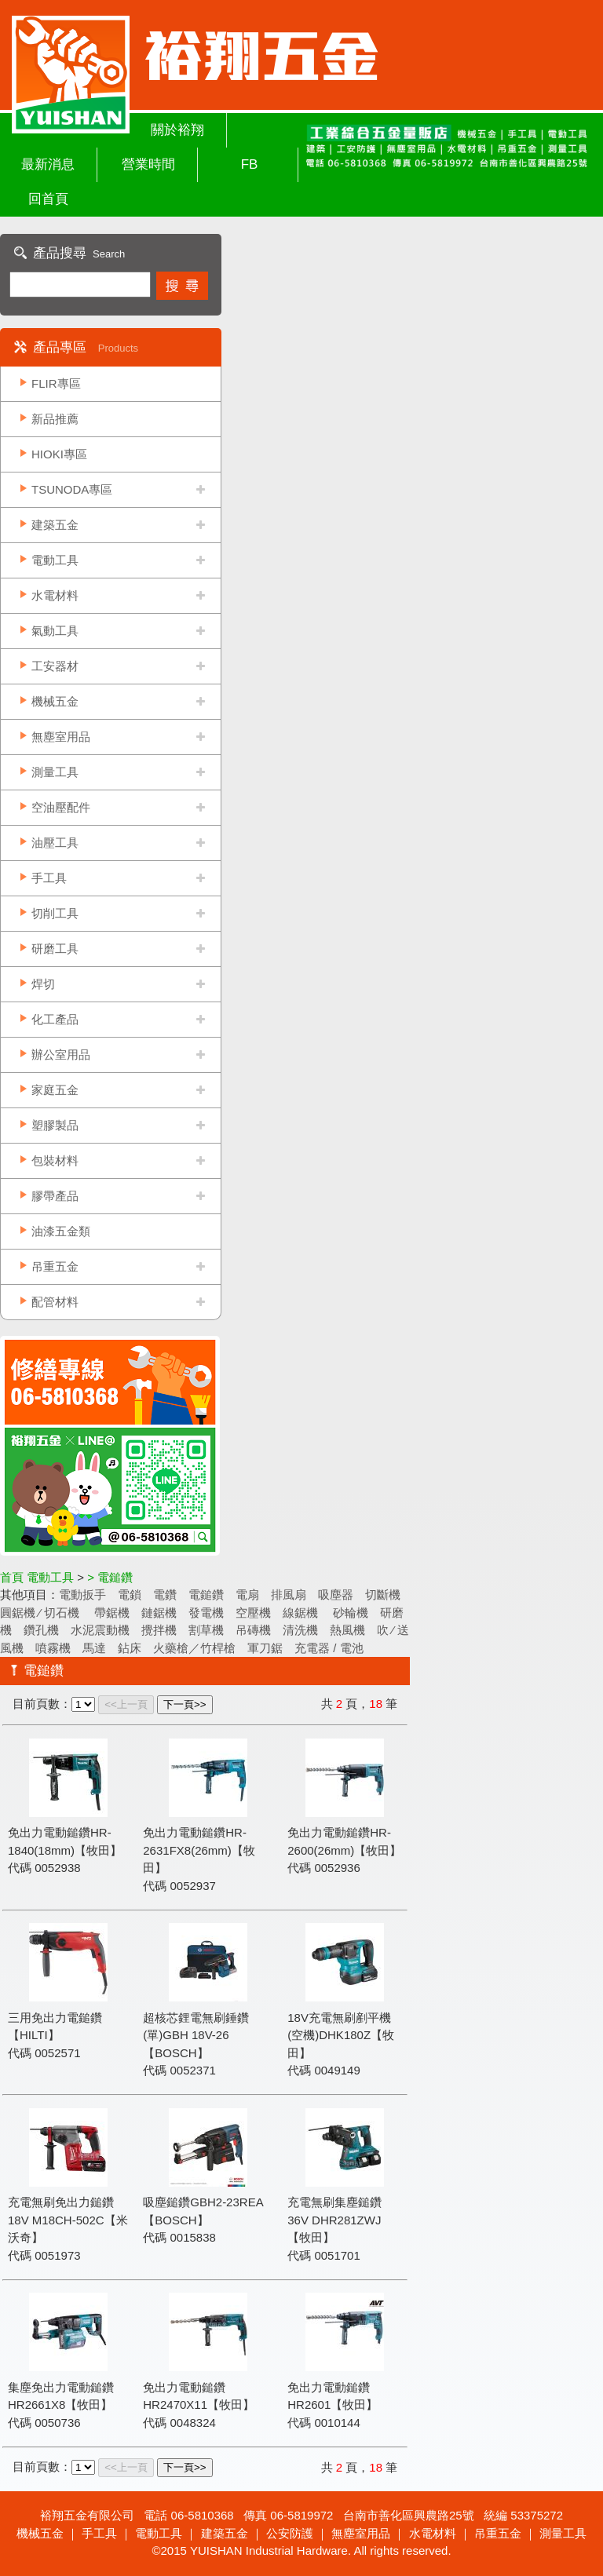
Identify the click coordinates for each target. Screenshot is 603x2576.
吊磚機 (253, 1629)
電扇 (247, 1594)
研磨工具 (55, 948)
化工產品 (55, 1019)
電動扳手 (82, 1594)
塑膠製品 (55, 1125)
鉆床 (129, 1648)
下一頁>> (184, 1704)
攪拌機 (159, 1629)
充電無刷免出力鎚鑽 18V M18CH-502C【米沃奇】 (68, 2219)
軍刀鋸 (265, 1648)
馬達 (94, 1648)
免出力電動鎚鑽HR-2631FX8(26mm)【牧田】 (199, 1850)
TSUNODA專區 (71, 489)
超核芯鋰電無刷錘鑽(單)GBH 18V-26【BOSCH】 (196, 2035)
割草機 (206, 1629)
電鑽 (165, 1594)
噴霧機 (53, 1648)
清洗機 (300, 1629)
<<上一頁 (126, 1704)
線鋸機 (300, 1612)
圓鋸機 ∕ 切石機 (41, 1612)
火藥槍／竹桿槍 (194, 1648)
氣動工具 (55, 630)
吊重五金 (55, 1266)
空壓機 (253, 1612)
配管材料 (55, 1301)
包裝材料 (55, 1160)
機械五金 (55, 701)
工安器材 (55, 666)
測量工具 (55, 772)
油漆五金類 (60, 1231)
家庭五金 (55, 1089)
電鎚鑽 (206, 1594)
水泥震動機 (100, 1629)
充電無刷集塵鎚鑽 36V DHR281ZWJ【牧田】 (334, 2219)
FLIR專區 (56, 383)
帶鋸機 (112, 1612)
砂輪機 (349, 1612)
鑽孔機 (41, 1629)
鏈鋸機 (159, 1612)
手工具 (49, 878)
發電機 (206, 1612)
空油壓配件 (60, 807)
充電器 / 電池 (329, 1648)
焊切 (43, 984)
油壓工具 (55, 842)
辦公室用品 (60, 1054)
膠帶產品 (55, 1195)
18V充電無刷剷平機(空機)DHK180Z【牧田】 (340, 2035)
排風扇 (288, 1594)
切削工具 (55, 913)
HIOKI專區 (59, 454)
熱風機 (347, 1629)
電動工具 (55, 560)
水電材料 (55, 595)
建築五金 (55, 524)
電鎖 (129, 1594)
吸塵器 (335, 1594)
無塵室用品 (60, 736)
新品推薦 (55, 418)
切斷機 (382, 1594)
